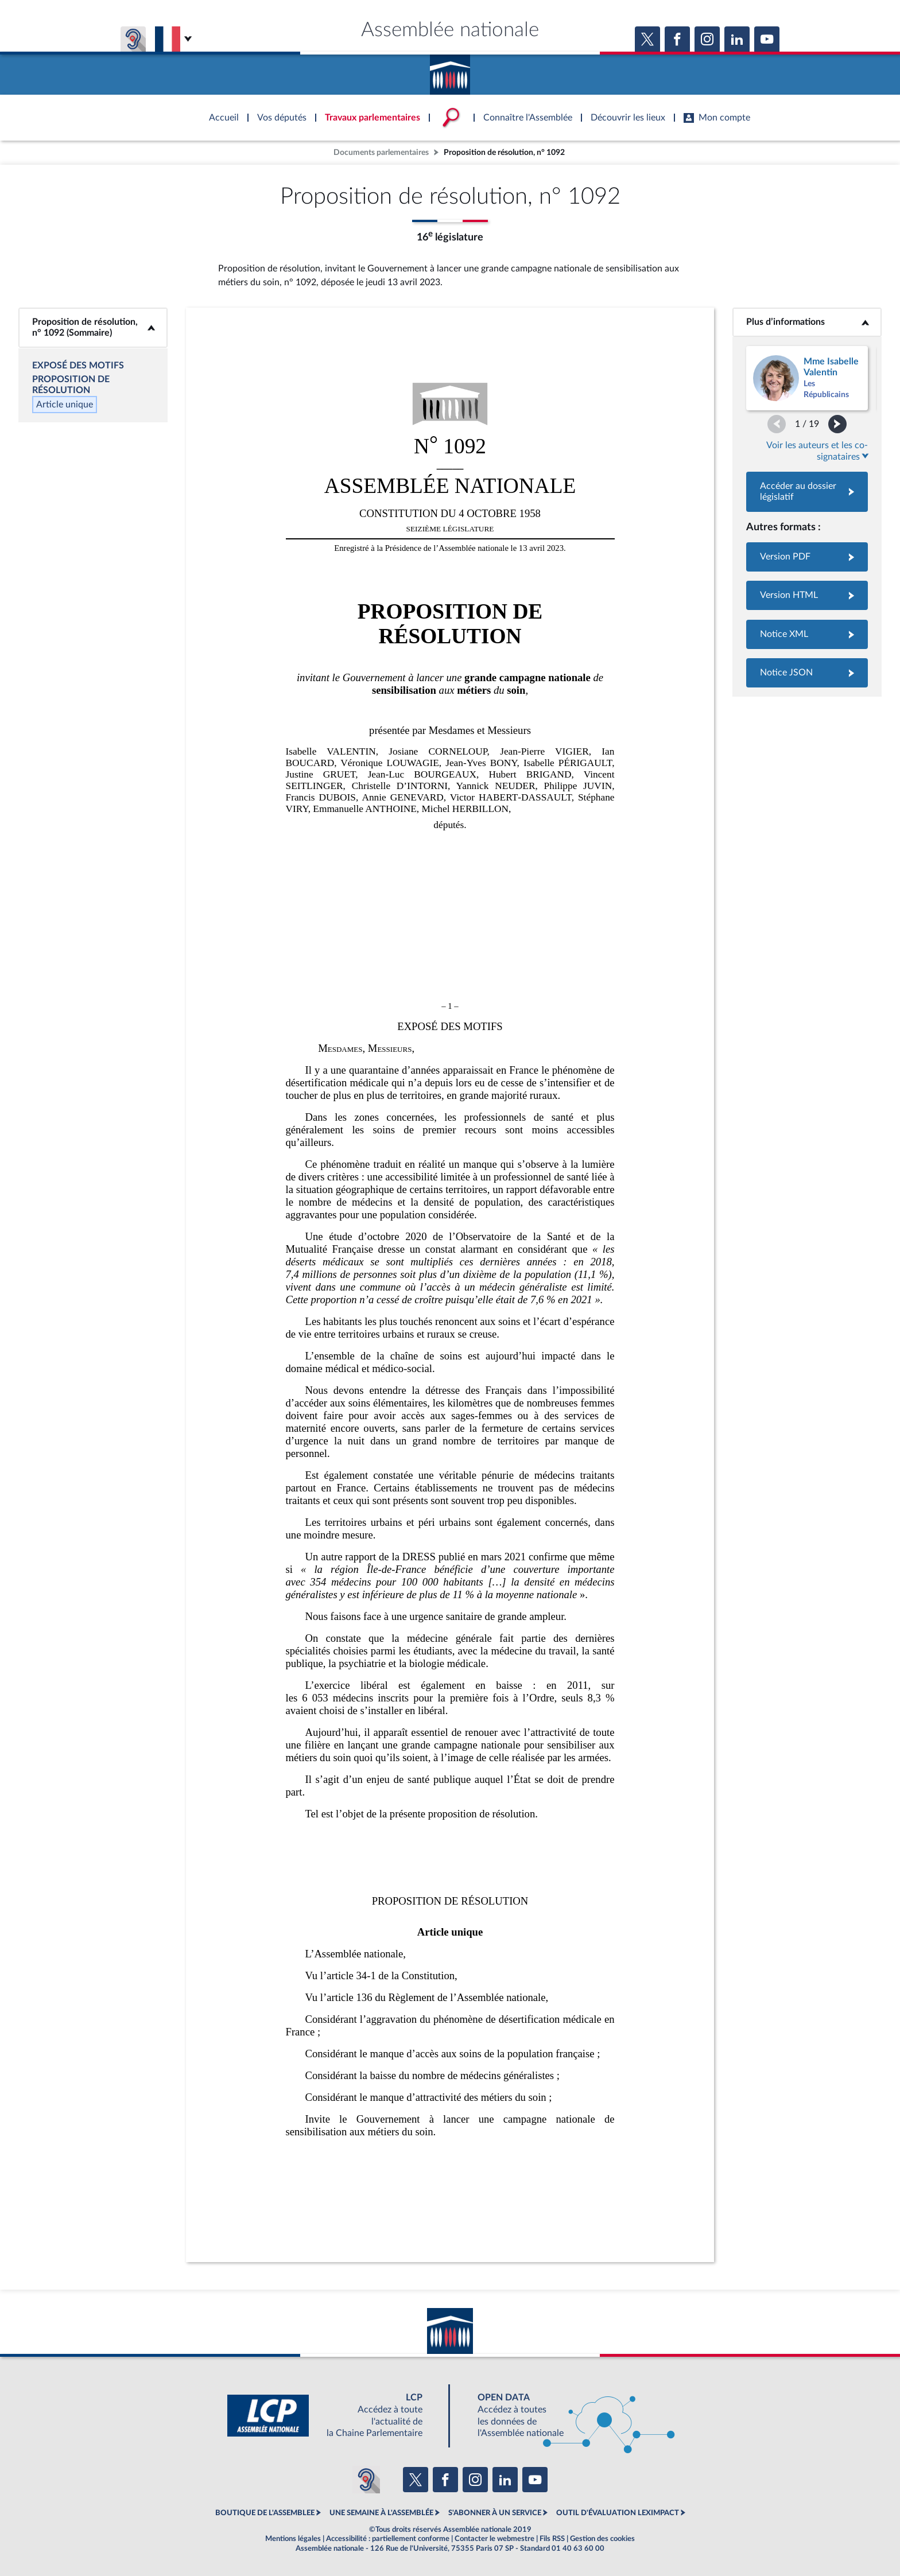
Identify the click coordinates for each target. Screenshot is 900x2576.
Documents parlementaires (381, 152)
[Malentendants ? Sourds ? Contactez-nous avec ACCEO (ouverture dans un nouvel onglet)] (366, 2479)
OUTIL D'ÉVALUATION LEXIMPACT (617, 2512)
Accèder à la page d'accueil (450, 70)
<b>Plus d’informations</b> (807, 322)
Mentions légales (293, 2538)
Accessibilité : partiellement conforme (387, 2538)
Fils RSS (552, 2538)
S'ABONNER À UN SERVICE (494, 2512)
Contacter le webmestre (494, 2538)
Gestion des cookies (602, 2538)
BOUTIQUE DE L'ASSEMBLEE (265, 2512)
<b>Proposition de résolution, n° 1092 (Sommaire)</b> (93, 327)
